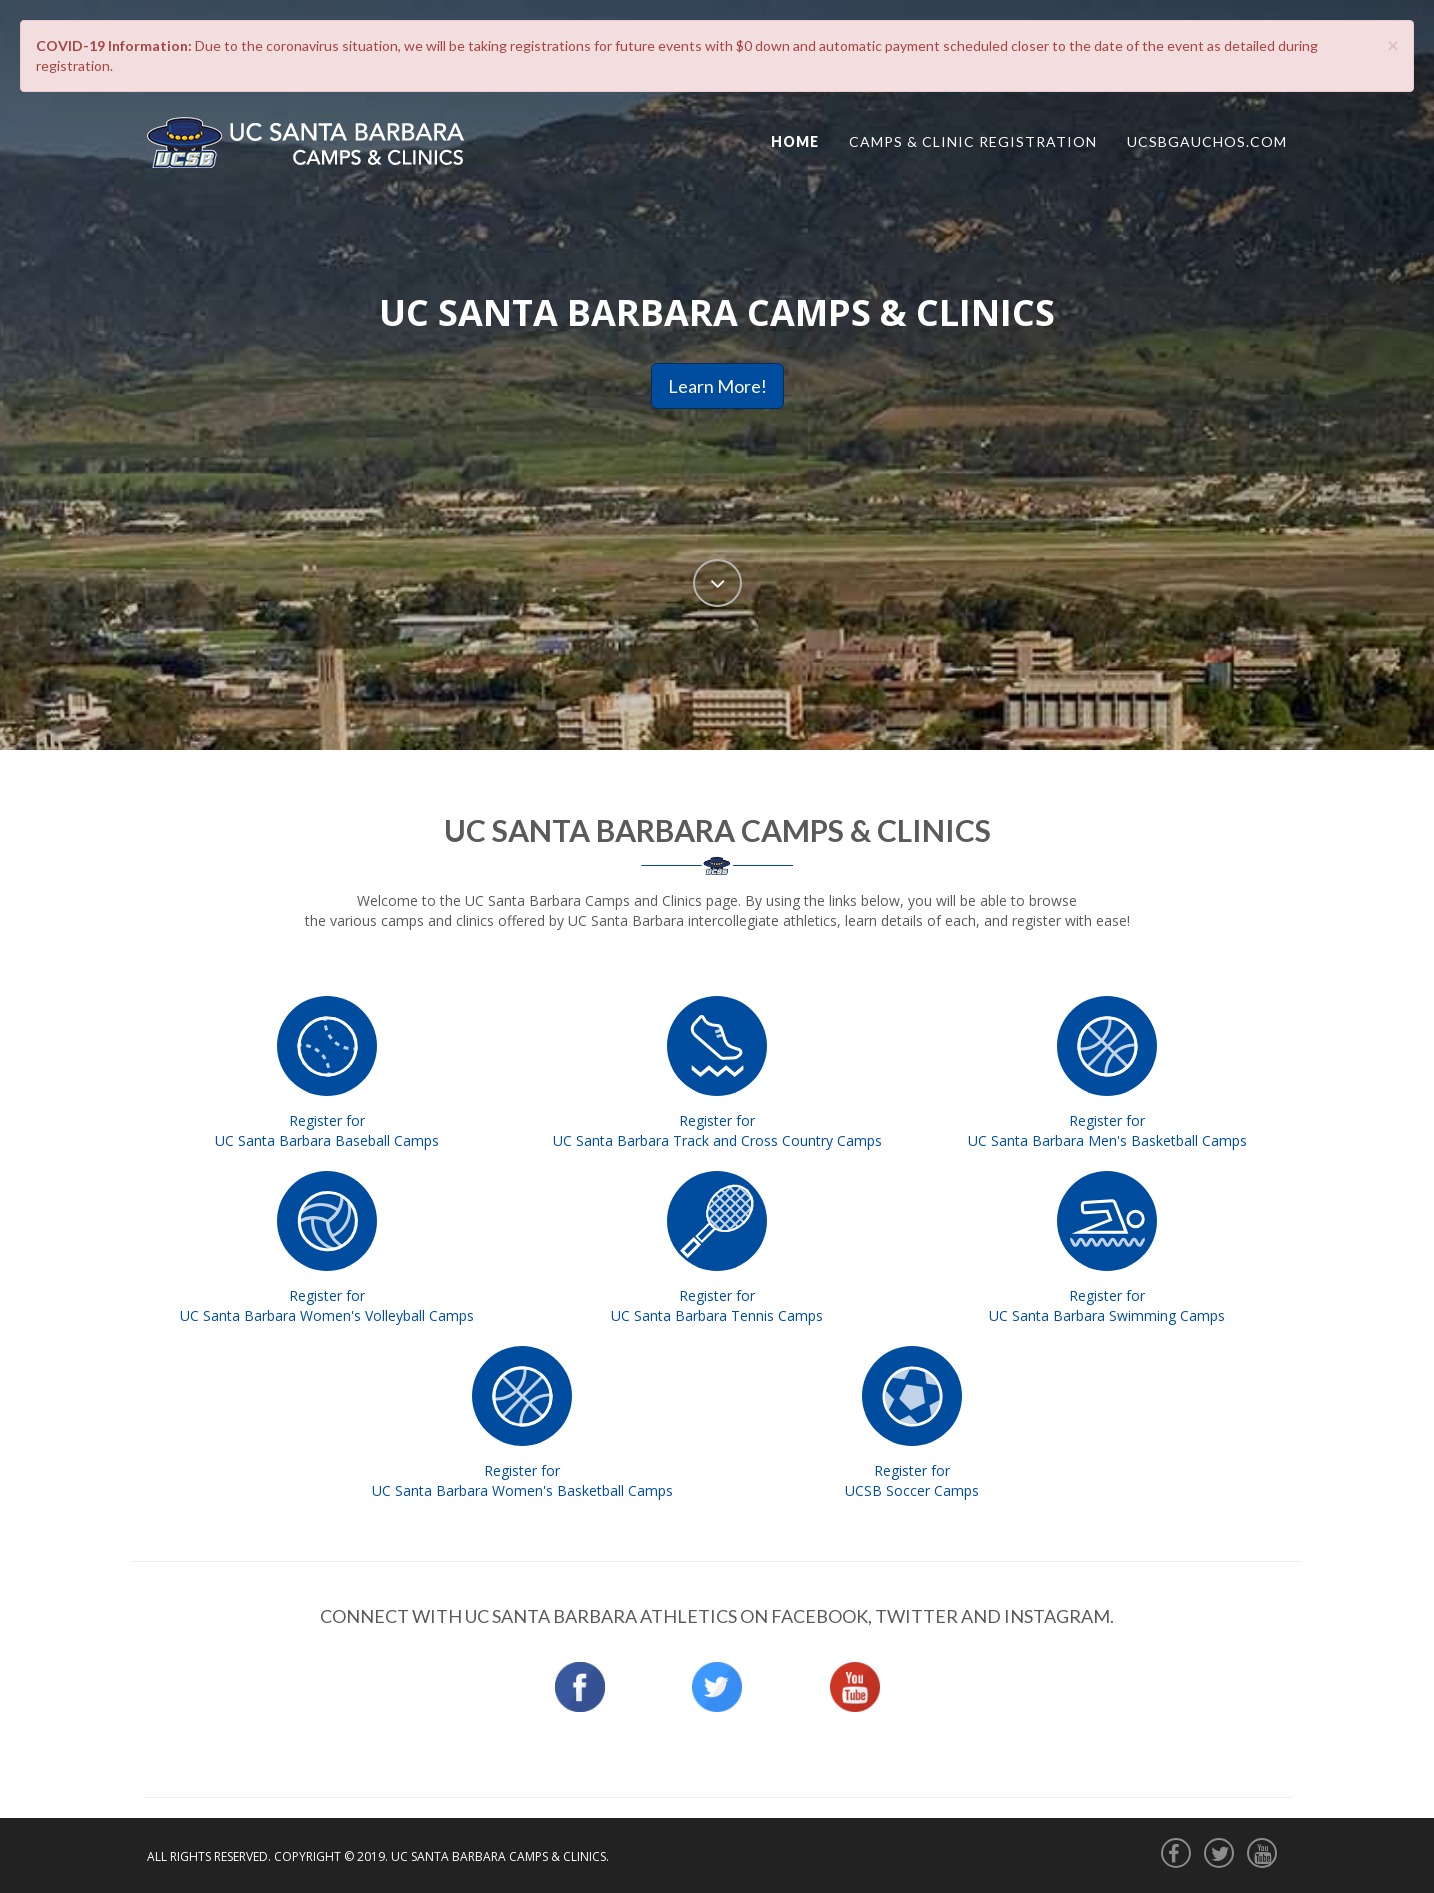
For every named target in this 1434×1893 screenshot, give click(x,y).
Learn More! (717, 386)
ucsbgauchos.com (1207, 141)
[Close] (1393, 44)
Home (795, 141)
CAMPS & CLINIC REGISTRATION (973, 141)
